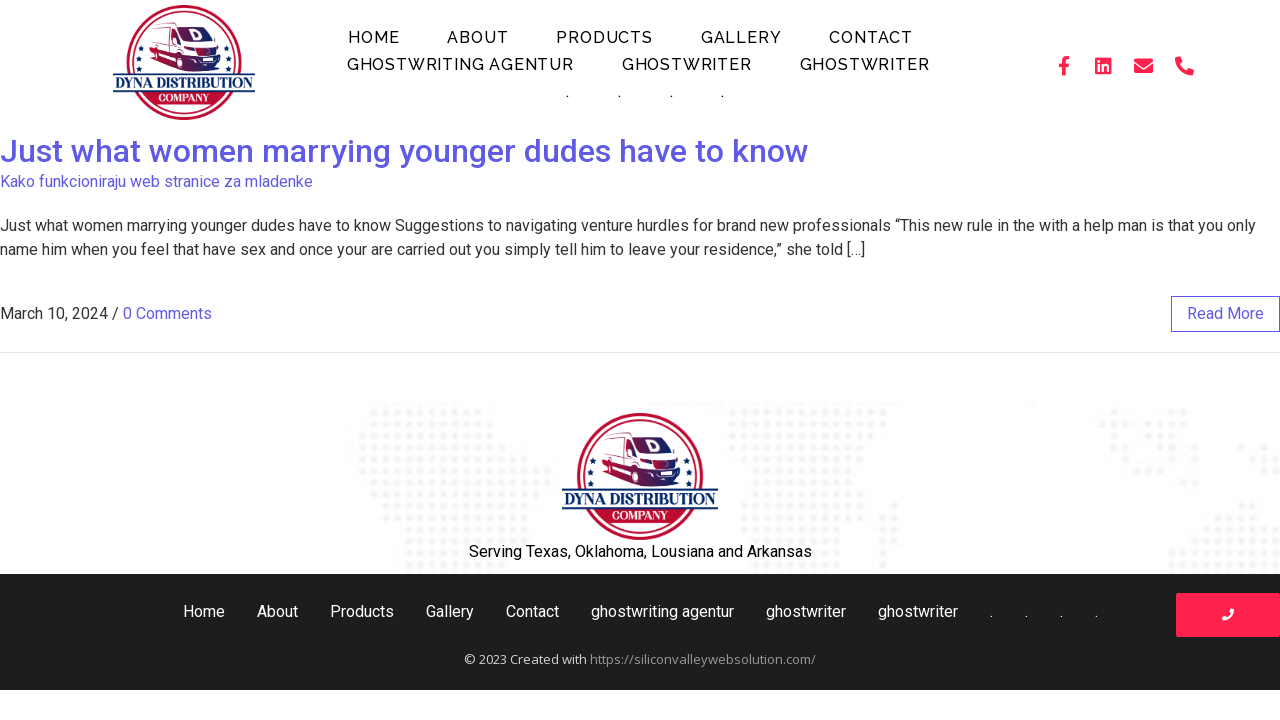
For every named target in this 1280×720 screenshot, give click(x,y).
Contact (871, 37)
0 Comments (167, 313)
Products (604, 37)
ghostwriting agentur (460, 64)
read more (1225, 313)
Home (373, 37)
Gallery (741, 37)
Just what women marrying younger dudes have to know (404, 151)
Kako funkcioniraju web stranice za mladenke (156, 181)
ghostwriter (687, 64)
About (477, 37)
